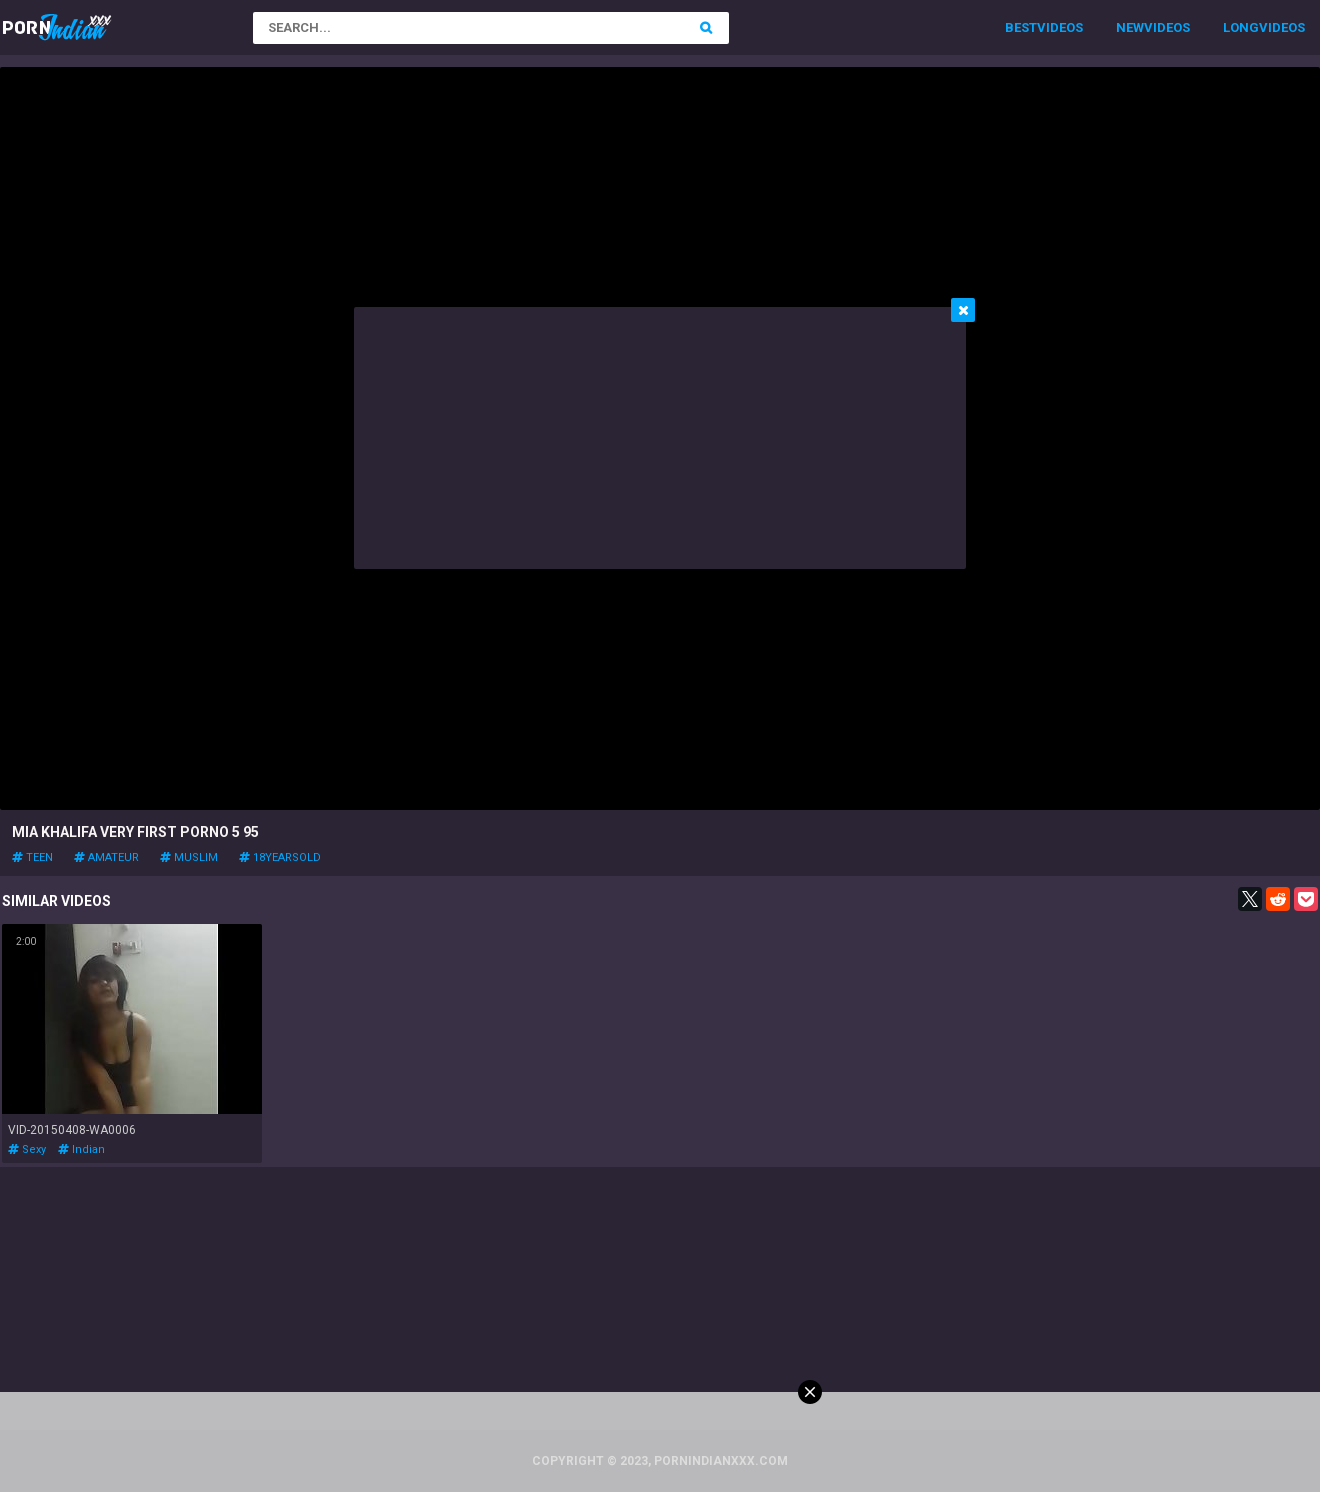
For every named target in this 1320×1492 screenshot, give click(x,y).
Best (1021, 27)
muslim (189, 857)
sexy (27, 1149)
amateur (106, 857)
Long (1241, 27)
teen (32, 857)
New (1130, 27)
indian (81, 1149)
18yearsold (280, 857)
